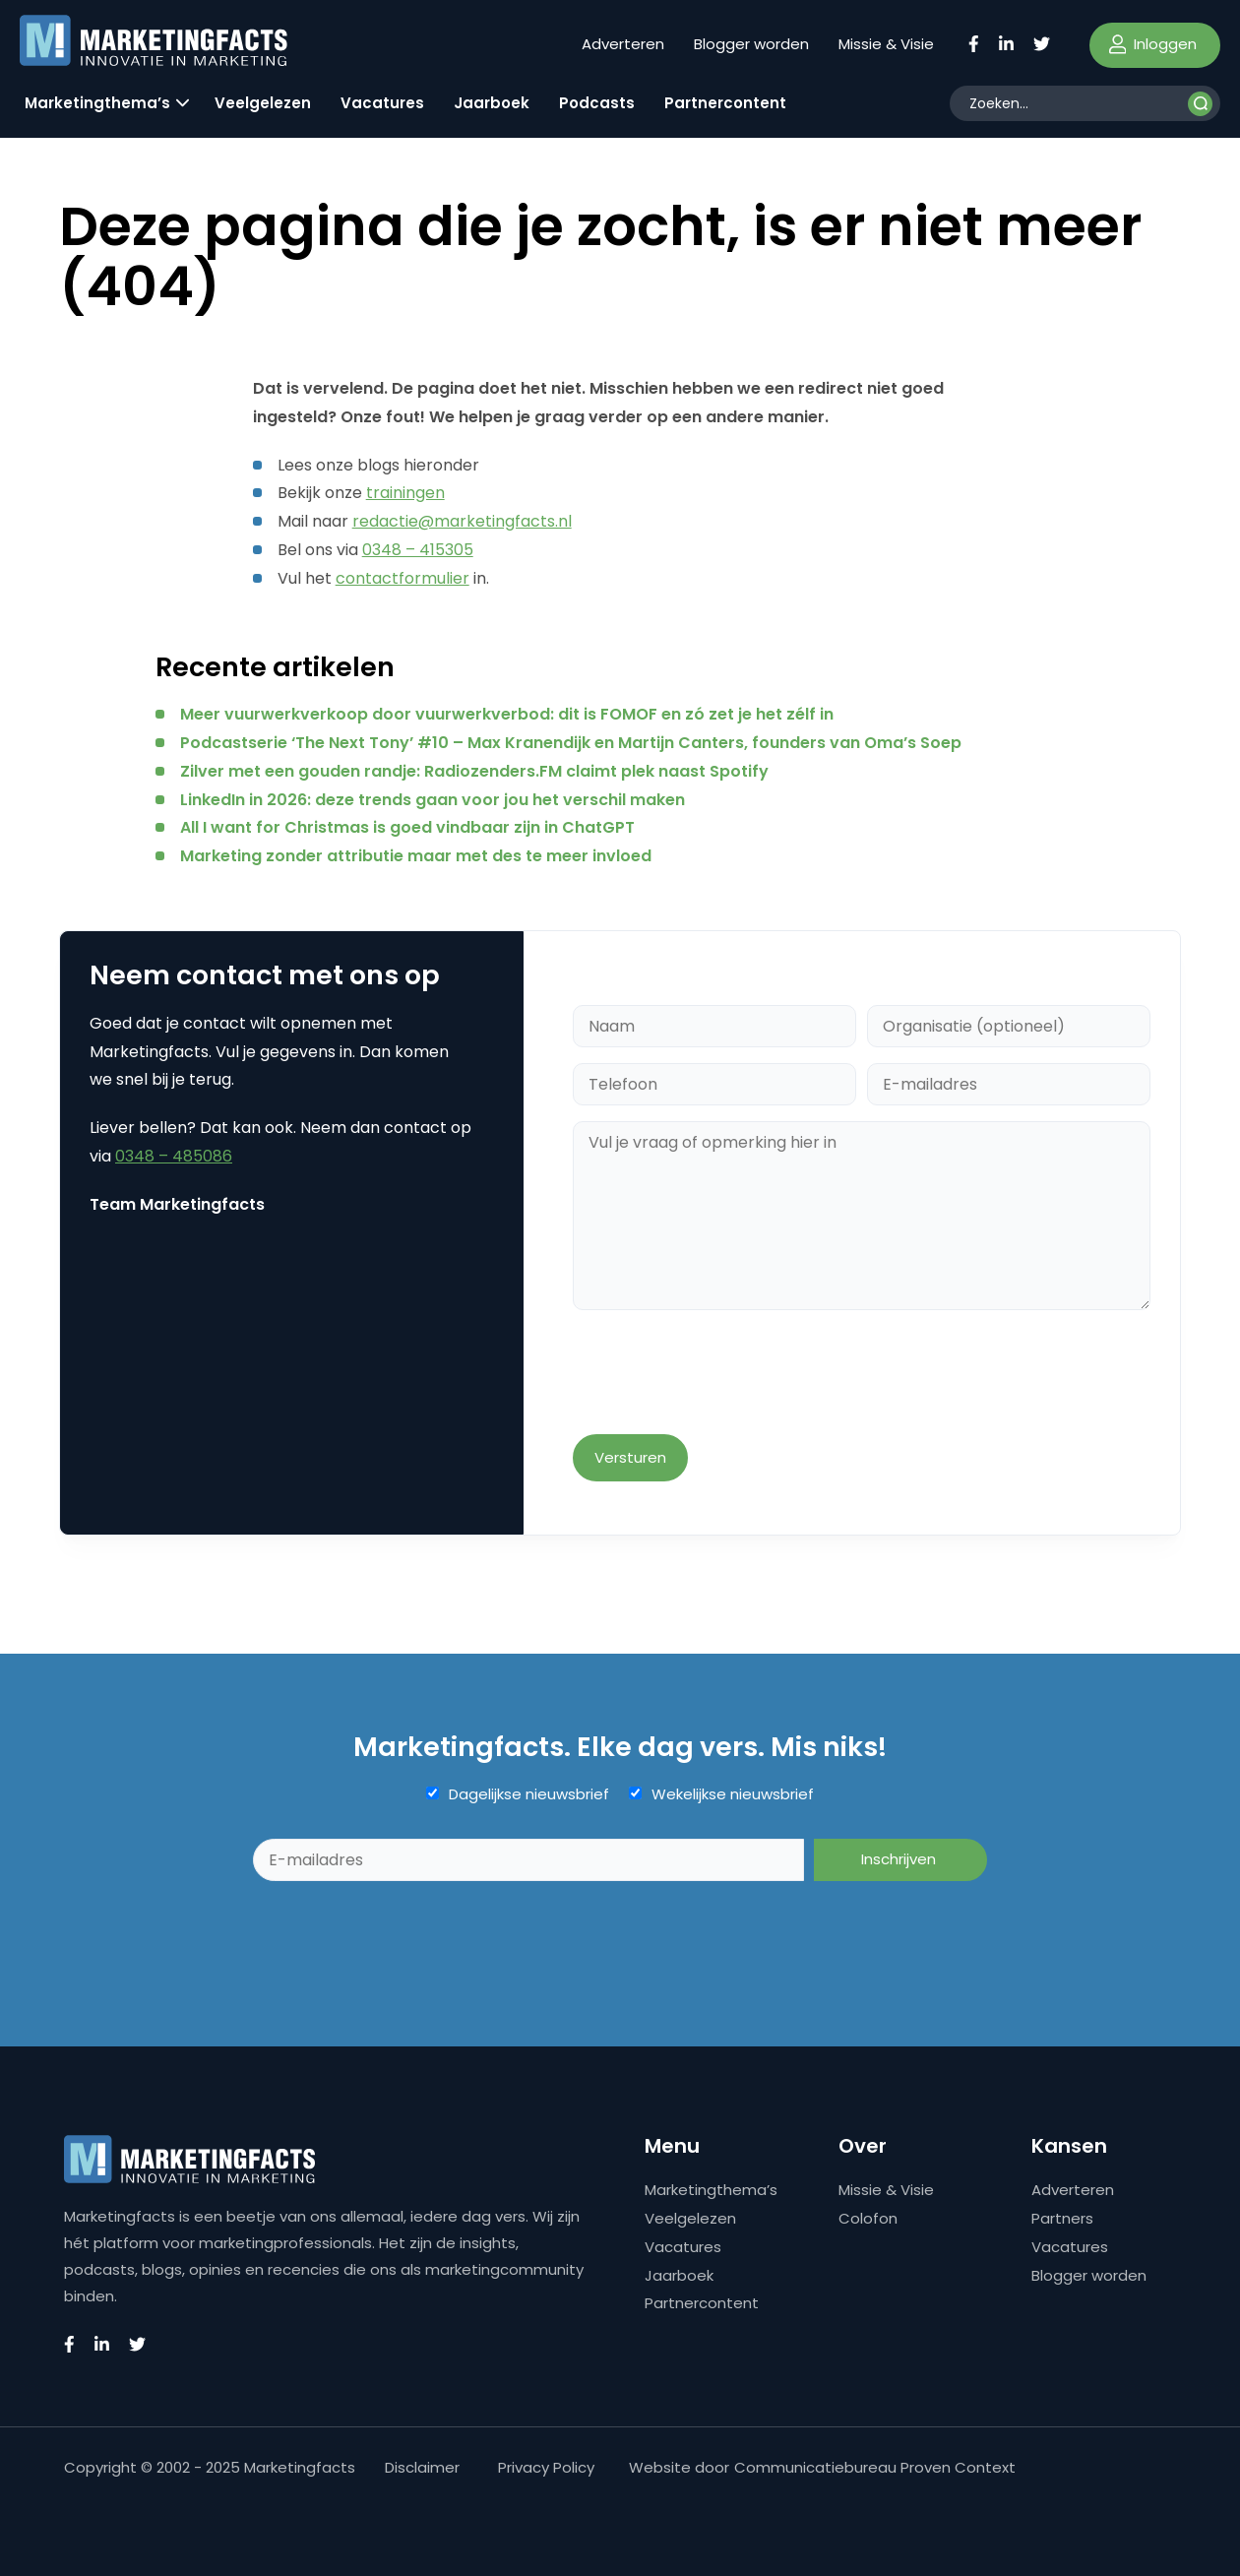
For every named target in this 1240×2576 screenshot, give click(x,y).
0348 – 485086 (173, 1156)
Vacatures (382, 103)
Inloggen (1153, 43)
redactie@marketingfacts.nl (462, 521)
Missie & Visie (886, 43)
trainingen (405, 492)
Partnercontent (725, 103)
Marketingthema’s (97, 103)
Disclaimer (422, 2467)
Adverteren (623, 43)
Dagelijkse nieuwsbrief (529, 1794)
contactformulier (402, 578)
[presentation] (722, 1374)
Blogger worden (751, 43)
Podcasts (597, 103)
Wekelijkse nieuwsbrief (732, 1794)
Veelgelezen (263, 103)
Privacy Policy (546, 2467)
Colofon (868, 2218)
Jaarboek (491, 103)
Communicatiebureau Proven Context (875, 2467)
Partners (1062, 2218)
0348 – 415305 (417, 549)
